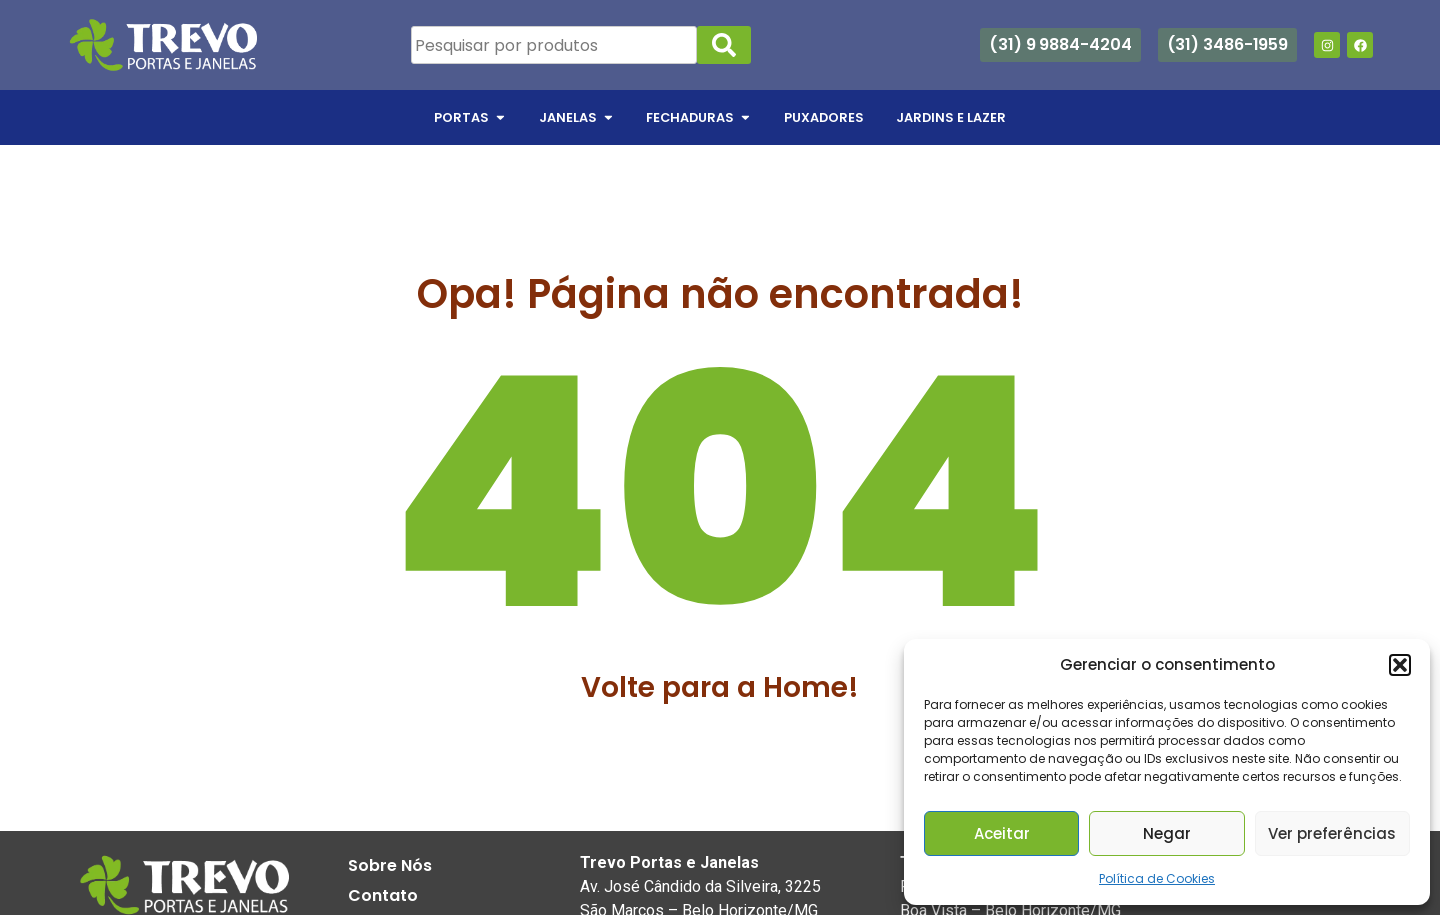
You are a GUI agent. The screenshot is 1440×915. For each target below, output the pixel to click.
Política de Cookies (1157, 878)
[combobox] (554, 45)
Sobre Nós (390, 865)
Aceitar (1002, 833)
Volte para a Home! (720, 687)
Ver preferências (1332, 833)
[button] (1400, 665)
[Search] (724, 45)
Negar (1167, 833)
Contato (383, 895)
